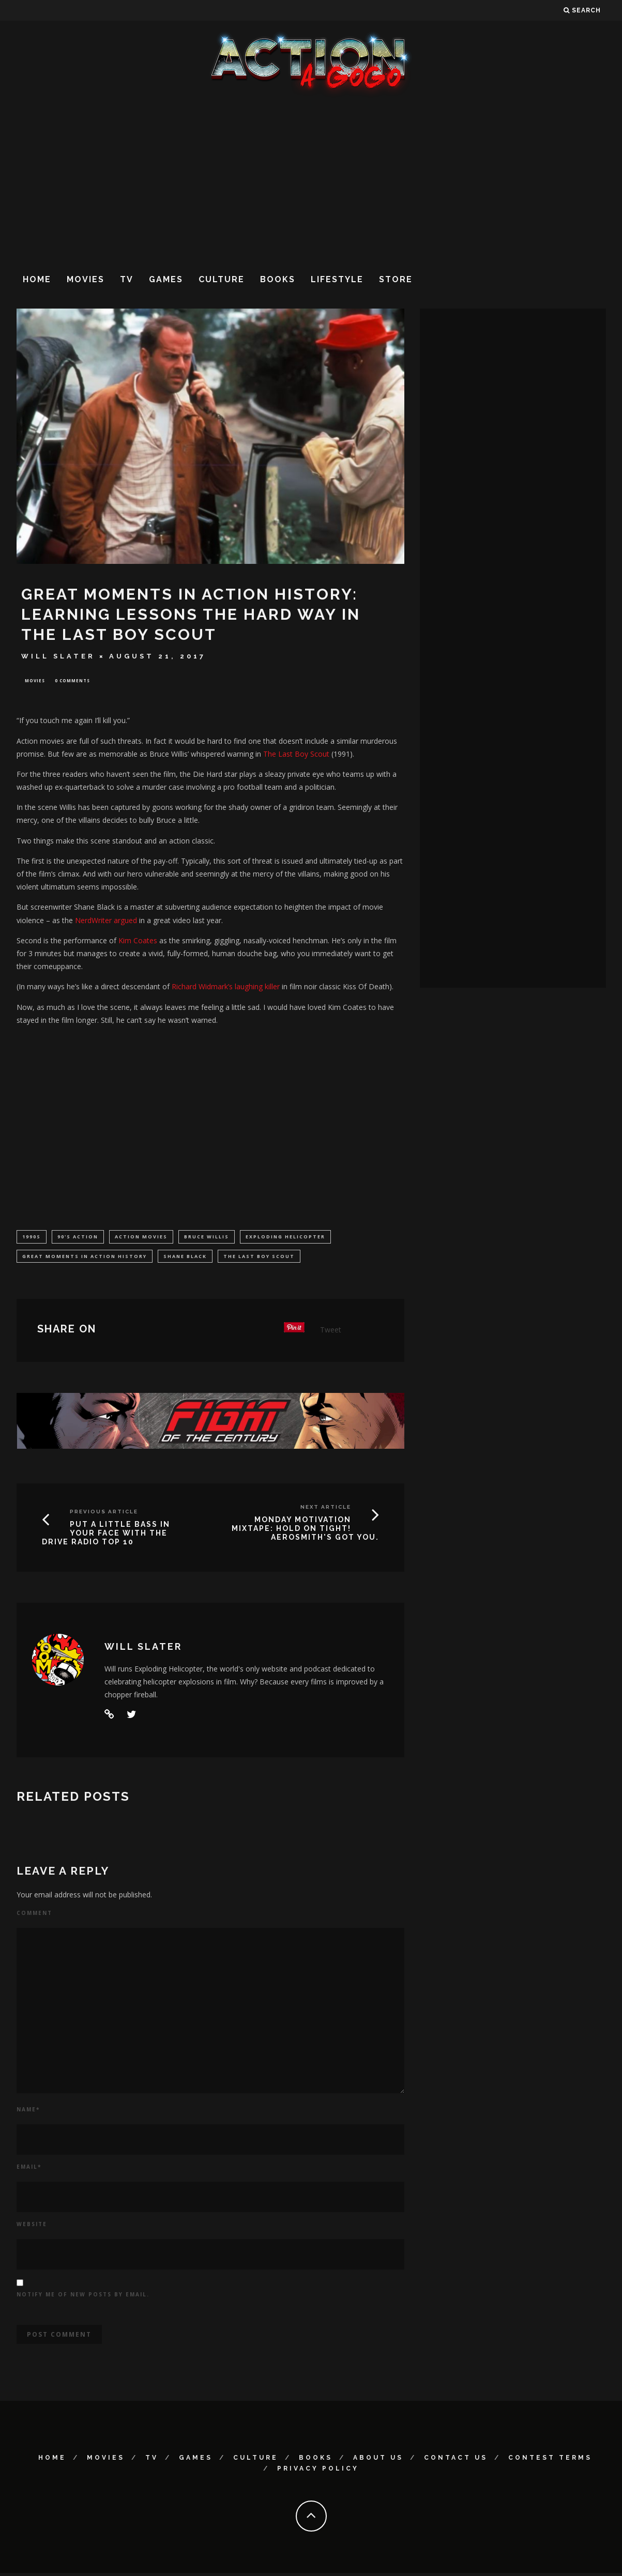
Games (166, 279)
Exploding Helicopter (285, 1238)
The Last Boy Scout (296, 755)
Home (37, 279)
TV (126, 279)
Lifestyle (337, 279)
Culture (222, 279)
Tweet (330, 1333)
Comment (34, 1916)
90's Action (77, 1238)
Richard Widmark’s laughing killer (226, 988)
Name (28, 2111)
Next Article (325, 1510)
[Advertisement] (311, 180)
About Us (378, 2460)
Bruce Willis (206, 1238)
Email (29, 2169)
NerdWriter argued (106, 921)
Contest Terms (550, 2460)
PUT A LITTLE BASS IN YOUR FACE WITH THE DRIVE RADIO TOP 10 (106, 1536)
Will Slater (58, 656)
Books (277, 279)
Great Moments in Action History (84, 1258)
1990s (31, 1238)
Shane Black (185, 1258)
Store (396, 279)
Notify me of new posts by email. (83, 2297)
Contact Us (456, 2460)
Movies (85, 279)
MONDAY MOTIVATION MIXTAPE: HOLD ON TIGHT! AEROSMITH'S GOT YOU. (305, 1531)
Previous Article (104, 1514)
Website (32, 2226)
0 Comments (72, 681)
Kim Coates (137, 941)
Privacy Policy (318, 2471)
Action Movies (141, 1238)
